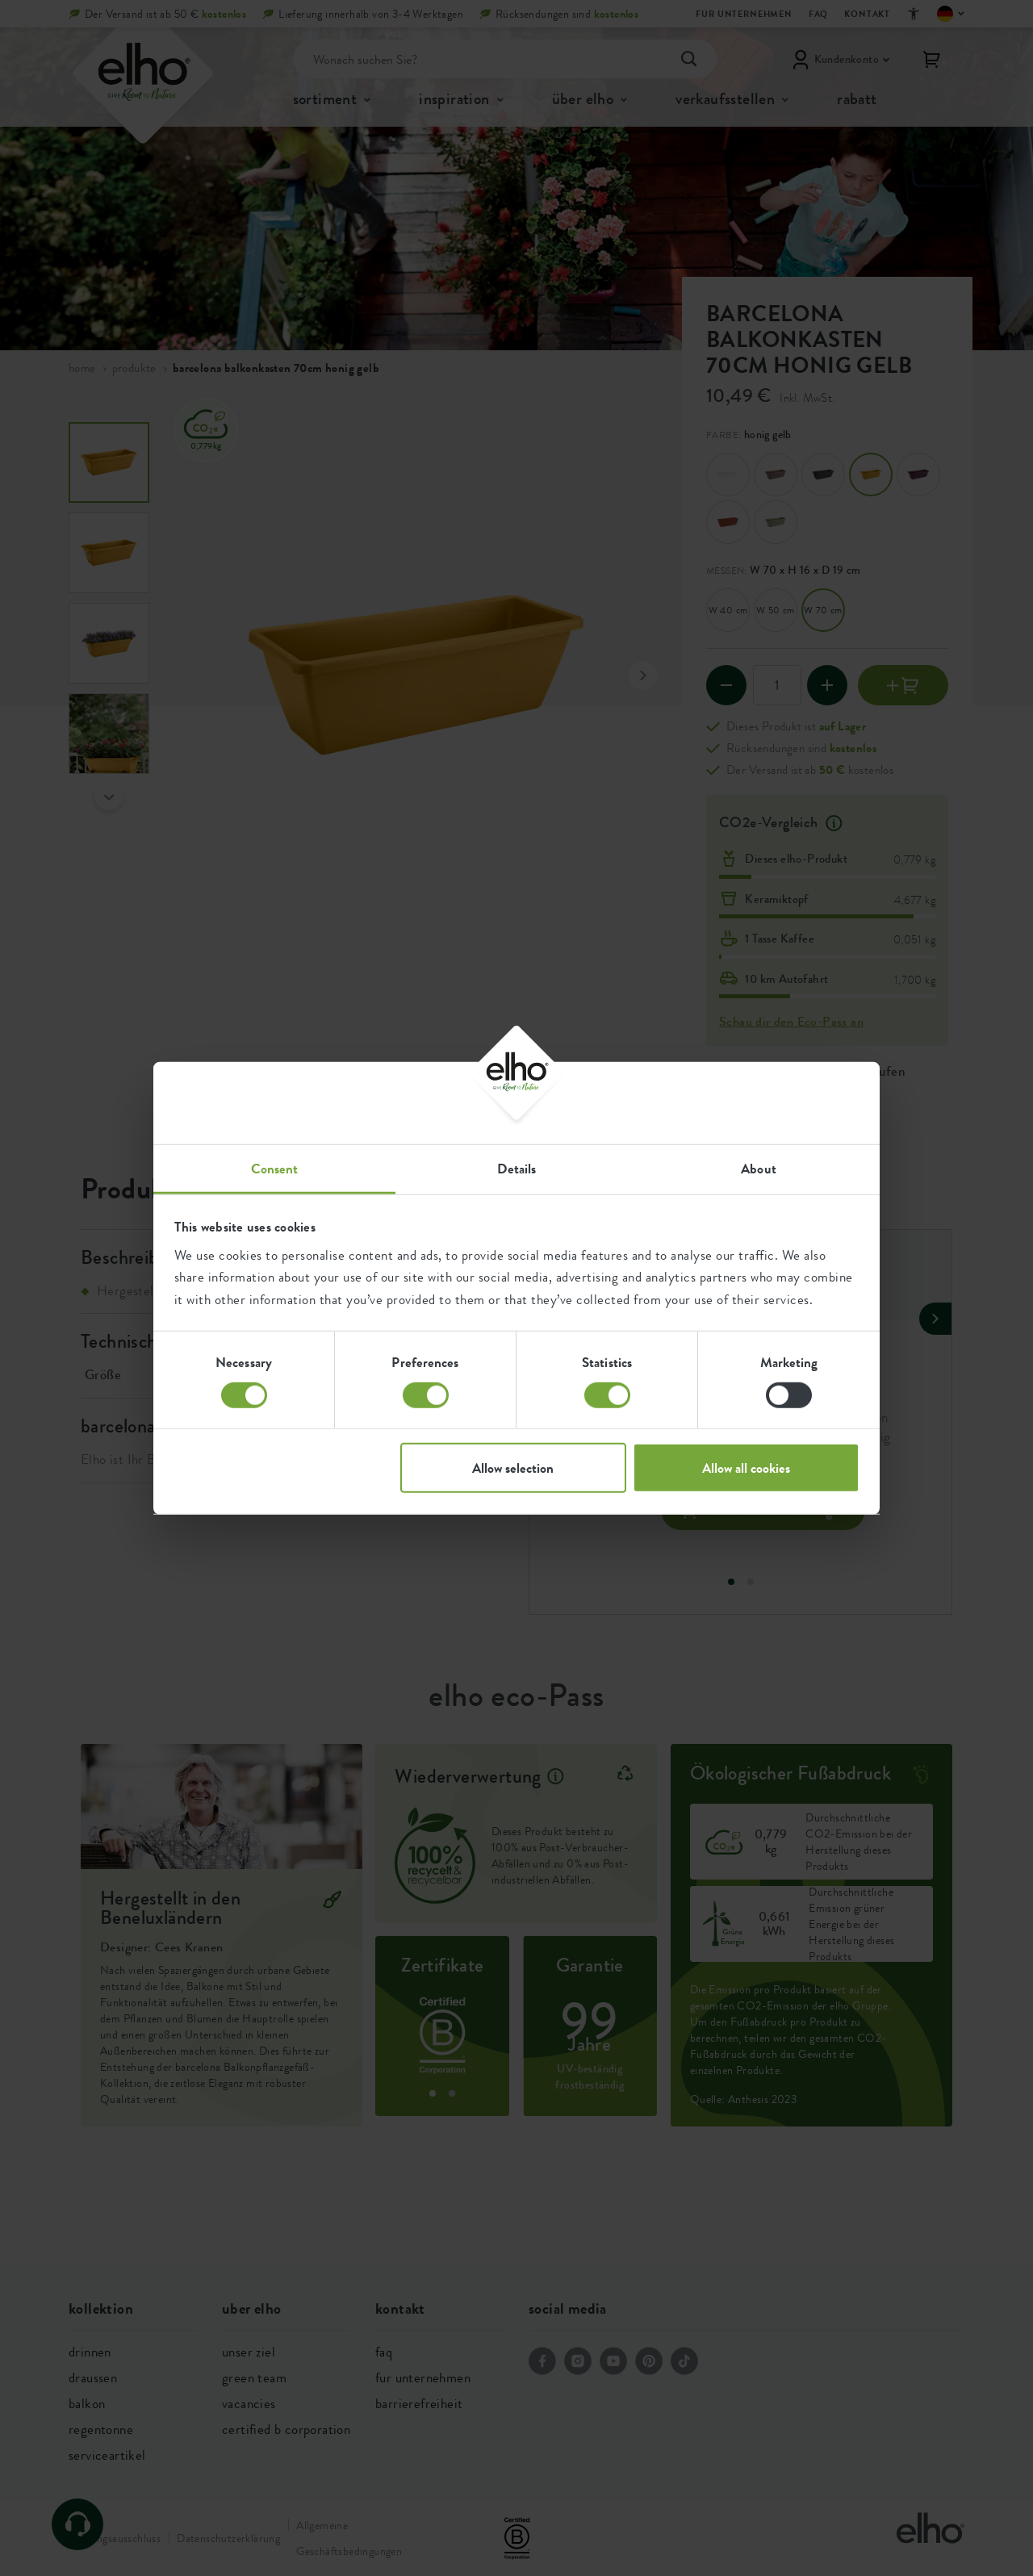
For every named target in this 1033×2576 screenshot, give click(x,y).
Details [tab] (517, 1168)
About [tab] (758, 1168)
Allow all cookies (746, 1468)
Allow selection (513, 1468)
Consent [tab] (275, 1168)
